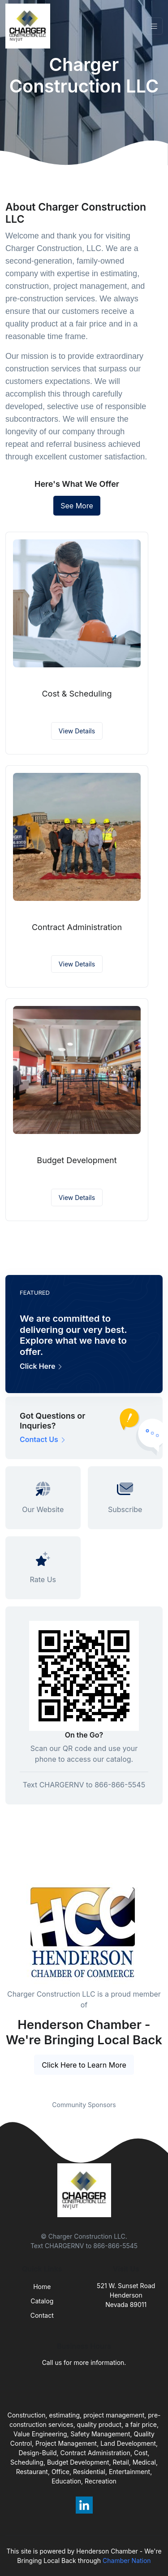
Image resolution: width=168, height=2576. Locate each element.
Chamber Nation (127, 2560)
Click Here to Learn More (84, 2064)
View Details (77, 731)
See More (76, 505)
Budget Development (76, 1160)
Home (42, 2286)
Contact (42, 2315)
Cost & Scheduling (77, 693)
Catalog (41, 2301)
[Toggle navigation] (154, 26)
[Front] (29, 26)
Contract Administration (77, 927)
